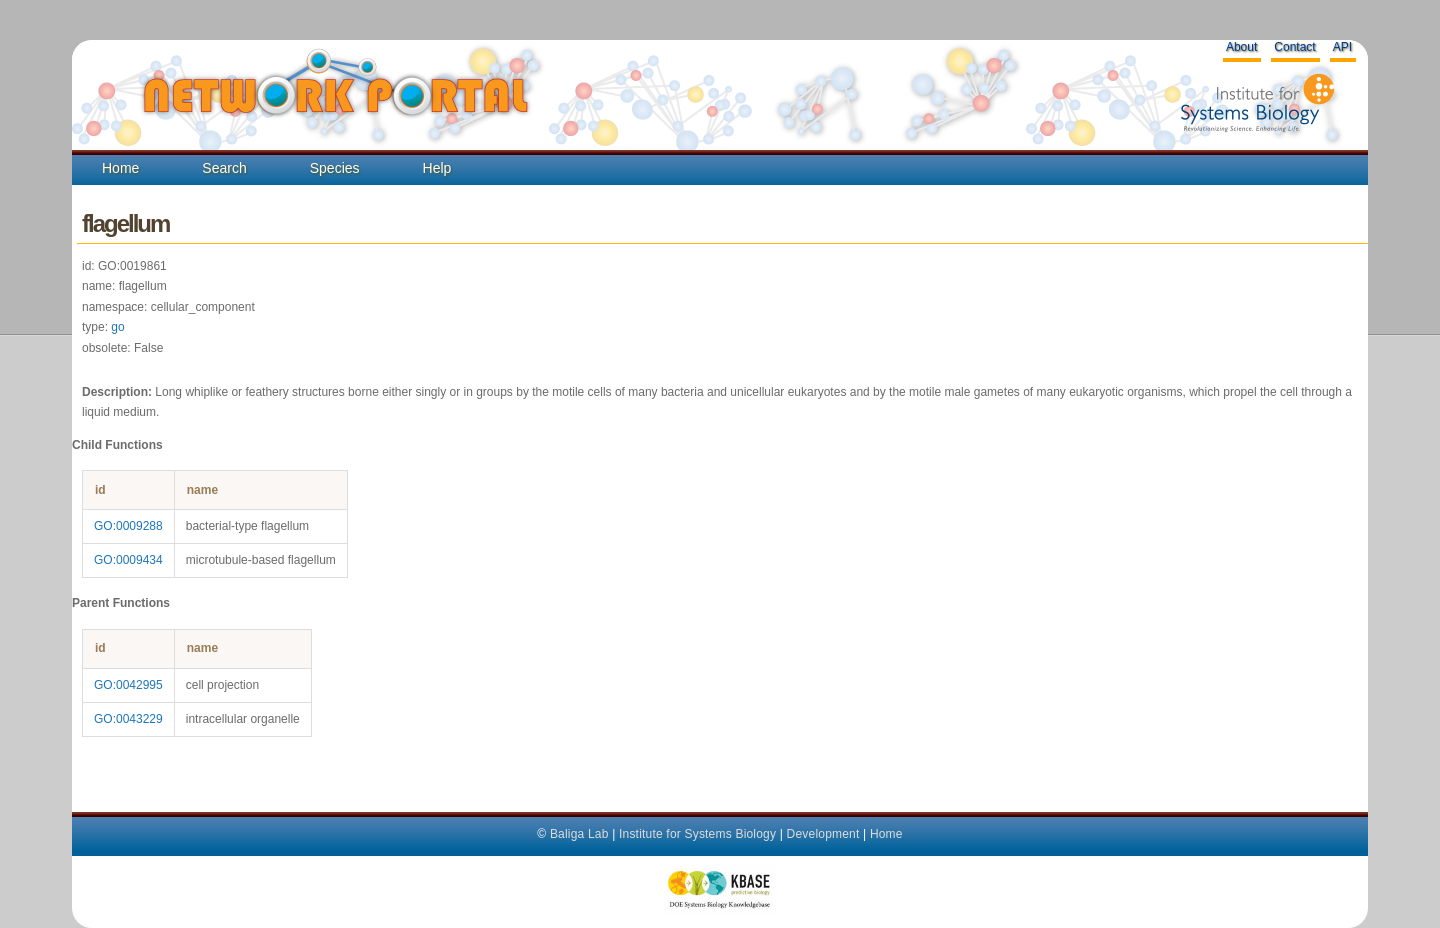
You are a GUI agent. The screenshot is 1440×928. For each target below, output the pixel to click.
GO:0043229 (128, 719)
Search (224, 168)
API (1342, 47)
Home (120, 168)
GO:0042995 (128, 685)
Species (335, 168)
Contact (1294, 47)
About (1241, 47)
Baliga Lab (579, 834)
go (117, 327)
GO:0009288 (128, 526)
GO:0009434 (128, 560)
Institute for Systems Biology (697, 834)
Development (823, 834)
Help (437, 168)
